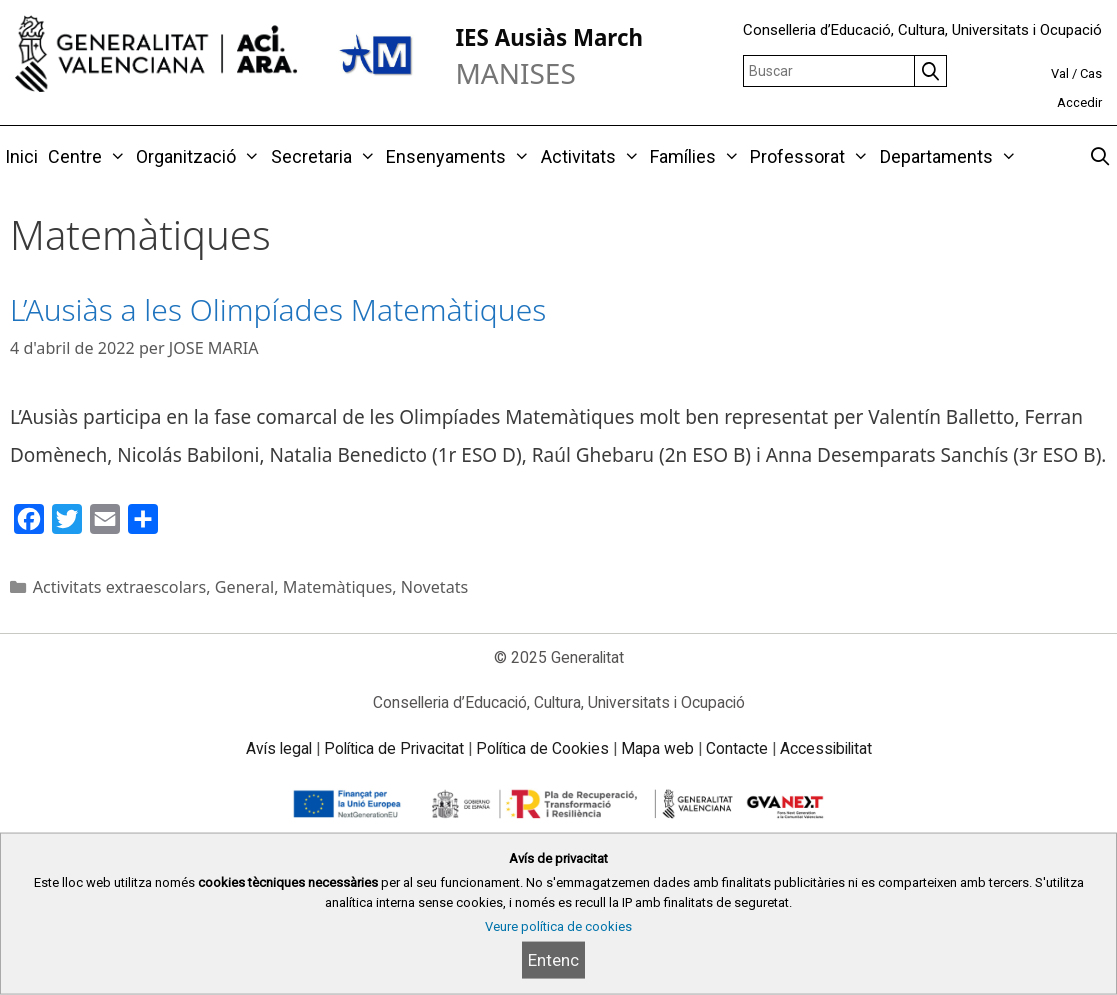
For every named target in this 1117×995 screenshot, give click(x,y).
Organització (200, 157)
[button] (116, 157)
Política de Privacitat (394, 748)
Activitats (593, 157)
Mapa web (657, 748)
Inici (21, 156)
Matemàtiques (338, 587)
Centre (89, 157)
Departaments (951, 157)
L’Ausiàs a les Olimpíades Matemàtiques (278, 309)
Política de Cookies (542, 748)
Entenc (553, 960)
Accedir (1079, 102)
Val (1060, 73)
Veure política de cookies (558, 926)
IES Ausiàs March (549, 37)
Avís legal (279, 748)
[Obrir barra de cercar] (1100, 157)
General (245, 587)
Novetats (434, 587)
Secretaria (326, 157)
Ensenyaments (460, 157)
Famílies (697, 157)
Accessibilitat (826, 748)
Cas (1091, 73)
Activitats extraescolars (120, 587)
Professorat (812, 157)
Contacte (737, 748)
